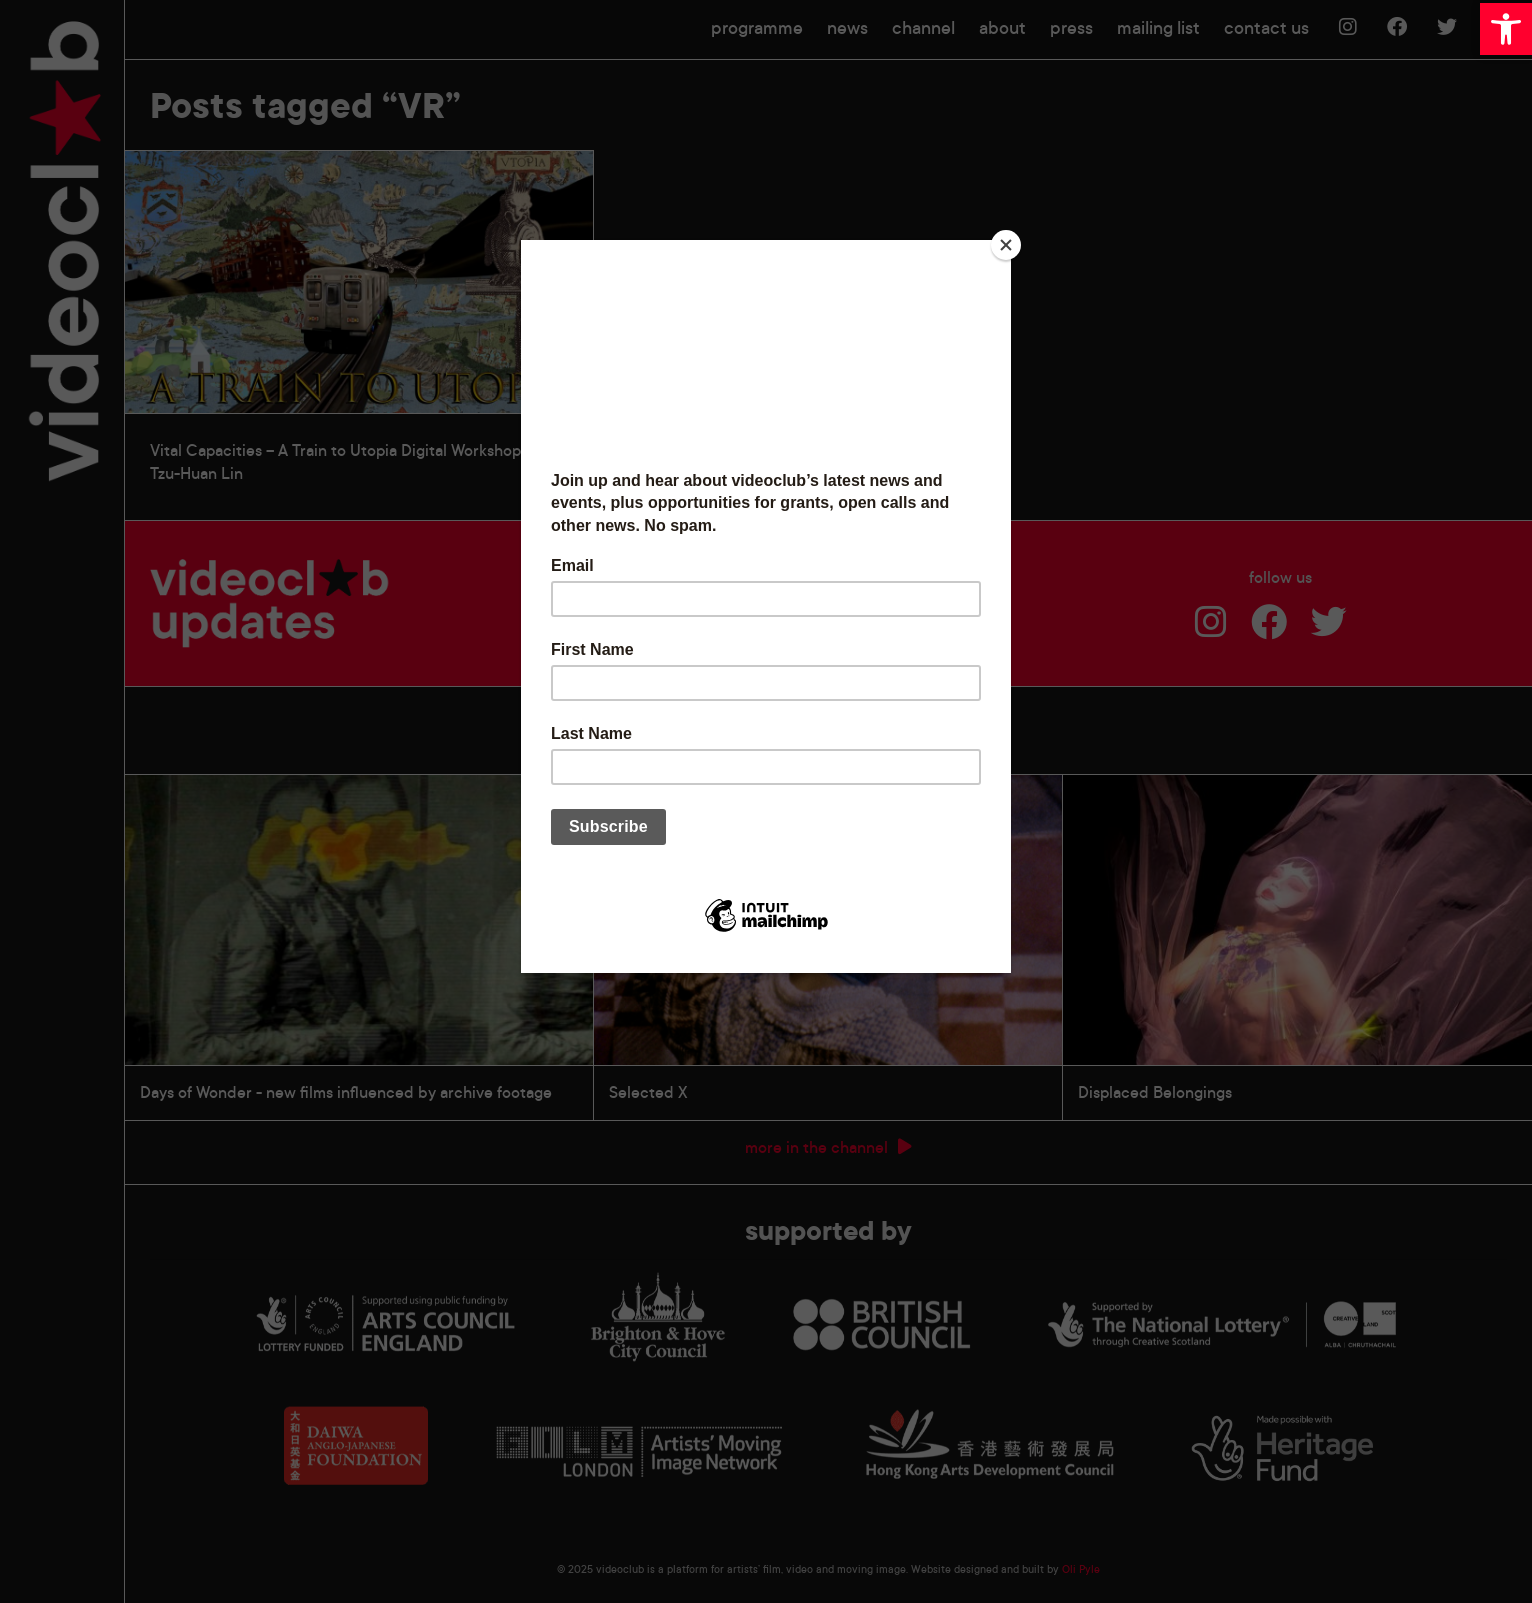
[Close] (1006, 245)
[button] (1506, 29)
